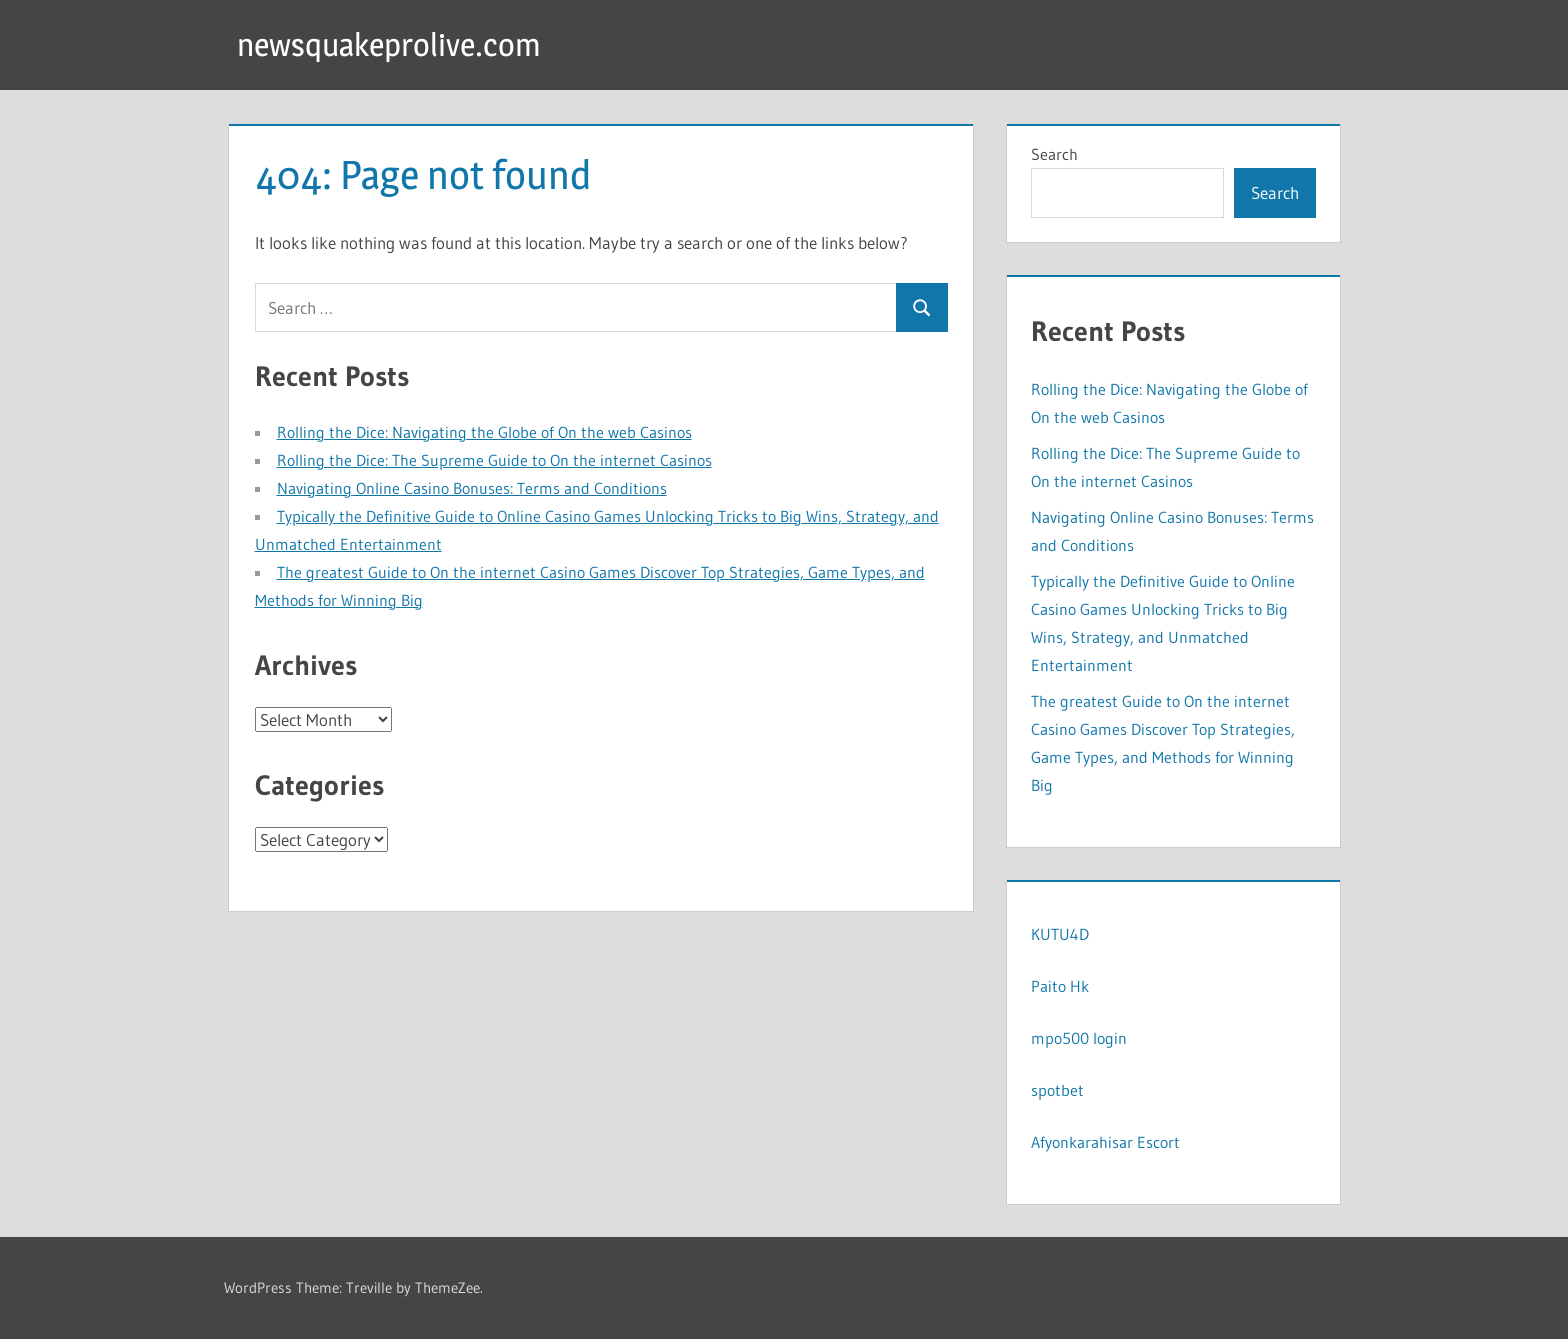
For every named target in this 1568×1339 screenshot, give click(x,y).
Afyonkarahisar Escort (1105, 1142)
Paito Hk (1060, 986)
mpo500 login (1079, 1038)
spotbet (1057, 1090)
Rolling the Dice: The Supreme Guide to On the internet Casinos (494, 460)
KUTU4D (1060, 934)
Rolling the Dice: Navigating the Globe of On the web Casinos (484, 432)
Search (1054, 154)
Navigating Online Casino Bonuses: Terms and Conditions (472, 488)
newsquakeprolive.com (389, 44)
